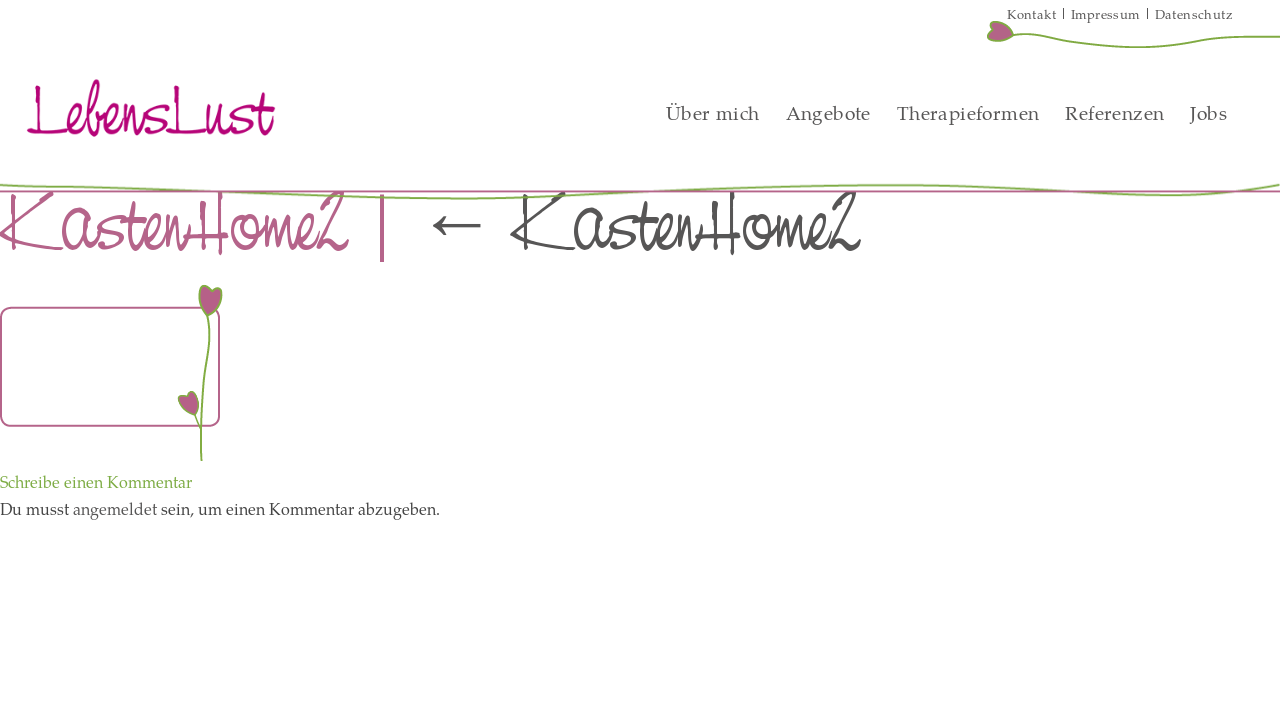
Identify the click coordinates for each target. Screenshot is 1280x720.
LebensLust (151, 108)
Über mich (713, 112)
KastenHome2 (638, 224)
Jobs (1208, 112)
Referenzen (1114, 112)
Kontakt (1031, 14)
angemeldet (115, 508)
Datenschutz (1194, 14)
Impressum (1105, 14)
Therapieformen (968, 112)
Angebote (828, 112)
